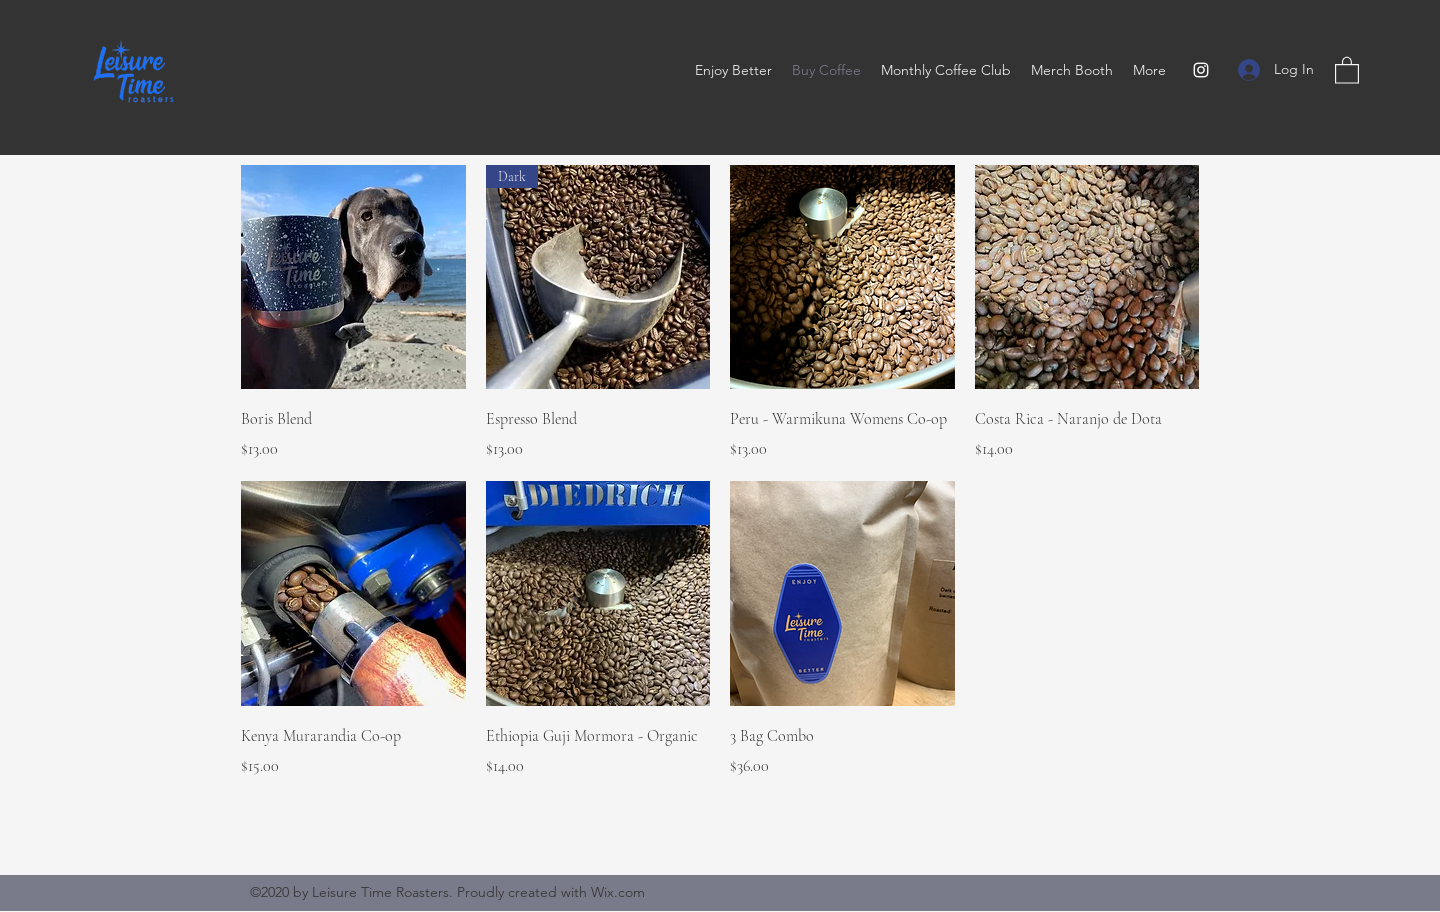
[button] (1347, 69)
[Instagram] (1201, 70)
